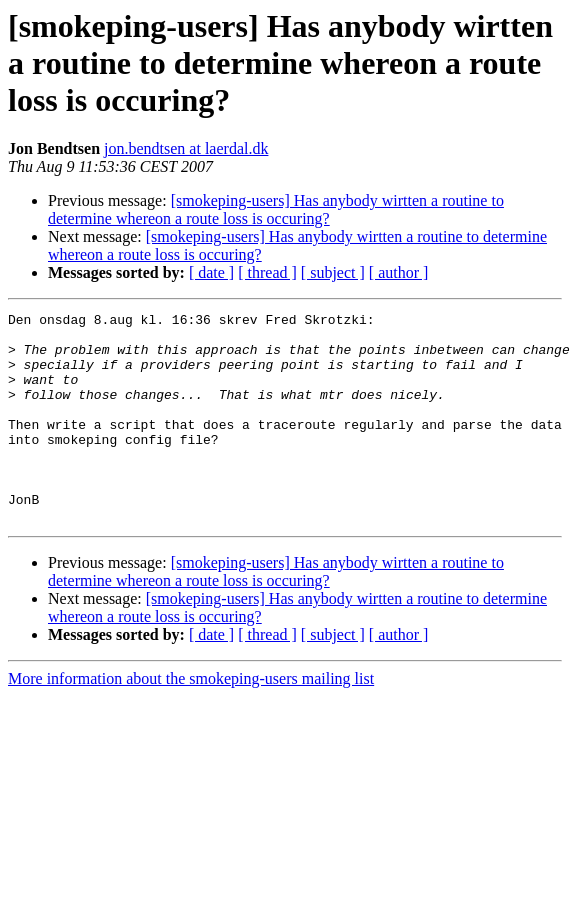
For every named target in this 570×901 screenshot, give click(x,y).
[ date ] (211, 272)
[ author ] (399, 272)
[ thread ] (267, 272)
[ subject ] (333, 272)
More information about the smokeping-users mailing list (191, 720)
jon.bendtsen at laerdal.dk (186, 148)
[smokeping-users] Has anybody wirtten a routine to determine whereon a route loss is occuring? (276, 209)
